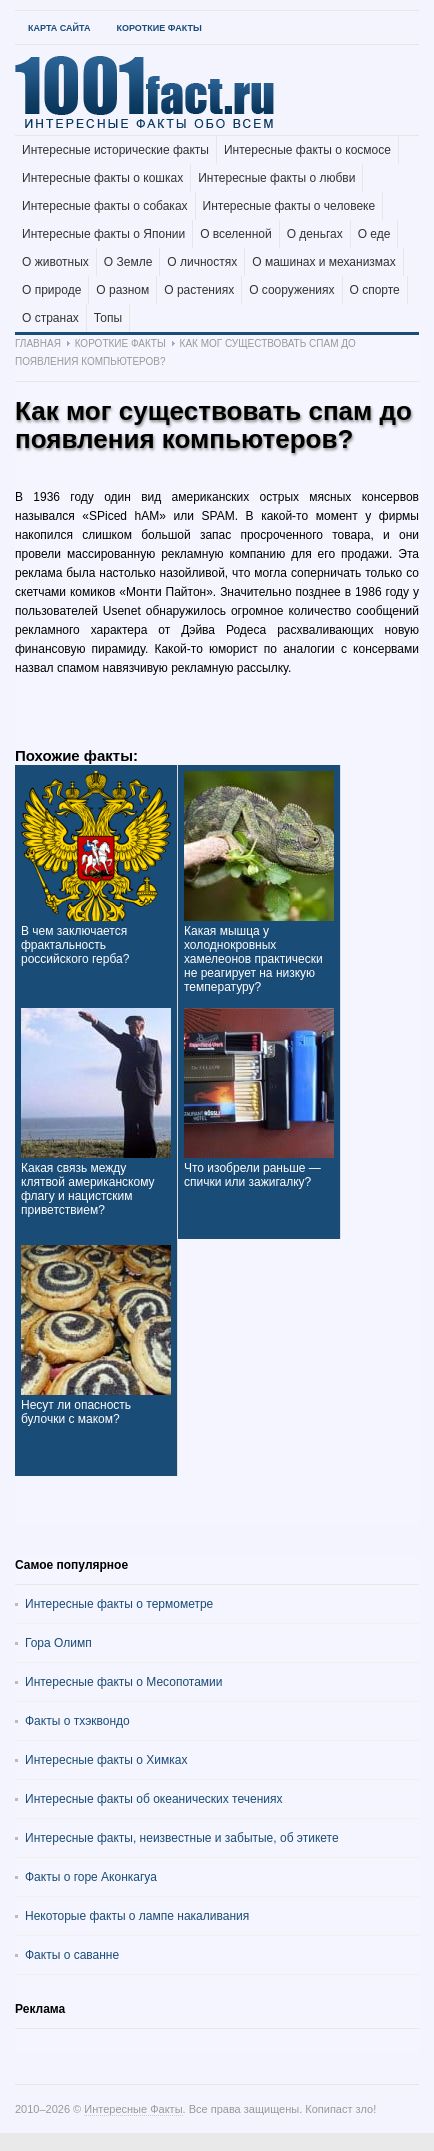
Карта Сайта (59, 28)
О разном (122, 290)
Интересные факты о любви (276, 178)
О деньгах (315, 234)
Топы (108, 318)
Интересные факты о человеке (289, 206)
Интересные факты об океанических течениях (154, 1799)
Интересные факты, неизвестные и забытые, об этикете (182, 1838)
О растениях (199, 290)
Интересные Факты (133, 2109)
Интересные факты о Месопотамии (124, 1682)
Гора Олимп (58, 1643)
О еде (374, 234)
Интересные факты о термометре (119, 1604)
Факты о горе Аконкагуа (91, 1877)
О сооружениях (291, 290)
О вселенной (236, 234)
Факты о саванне (72, 1955)
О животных (55, 262)
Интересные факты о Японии (103, 234)
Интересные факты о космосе (307, 150)
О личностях (202, 262)
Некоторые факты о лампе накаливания (137, 1916)
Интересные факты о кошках (102, 178)
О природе (51, 290)
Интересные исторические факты (115, 150)
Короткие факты (158, 28)
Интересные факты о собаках (105, 206)
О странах (50, 318)
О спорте (375, 290)
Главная (38, 343)
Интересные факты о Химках (106, 1760)
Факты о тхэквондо (77, 1721)
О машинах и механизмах (324, 262)
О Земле (128, 262)
